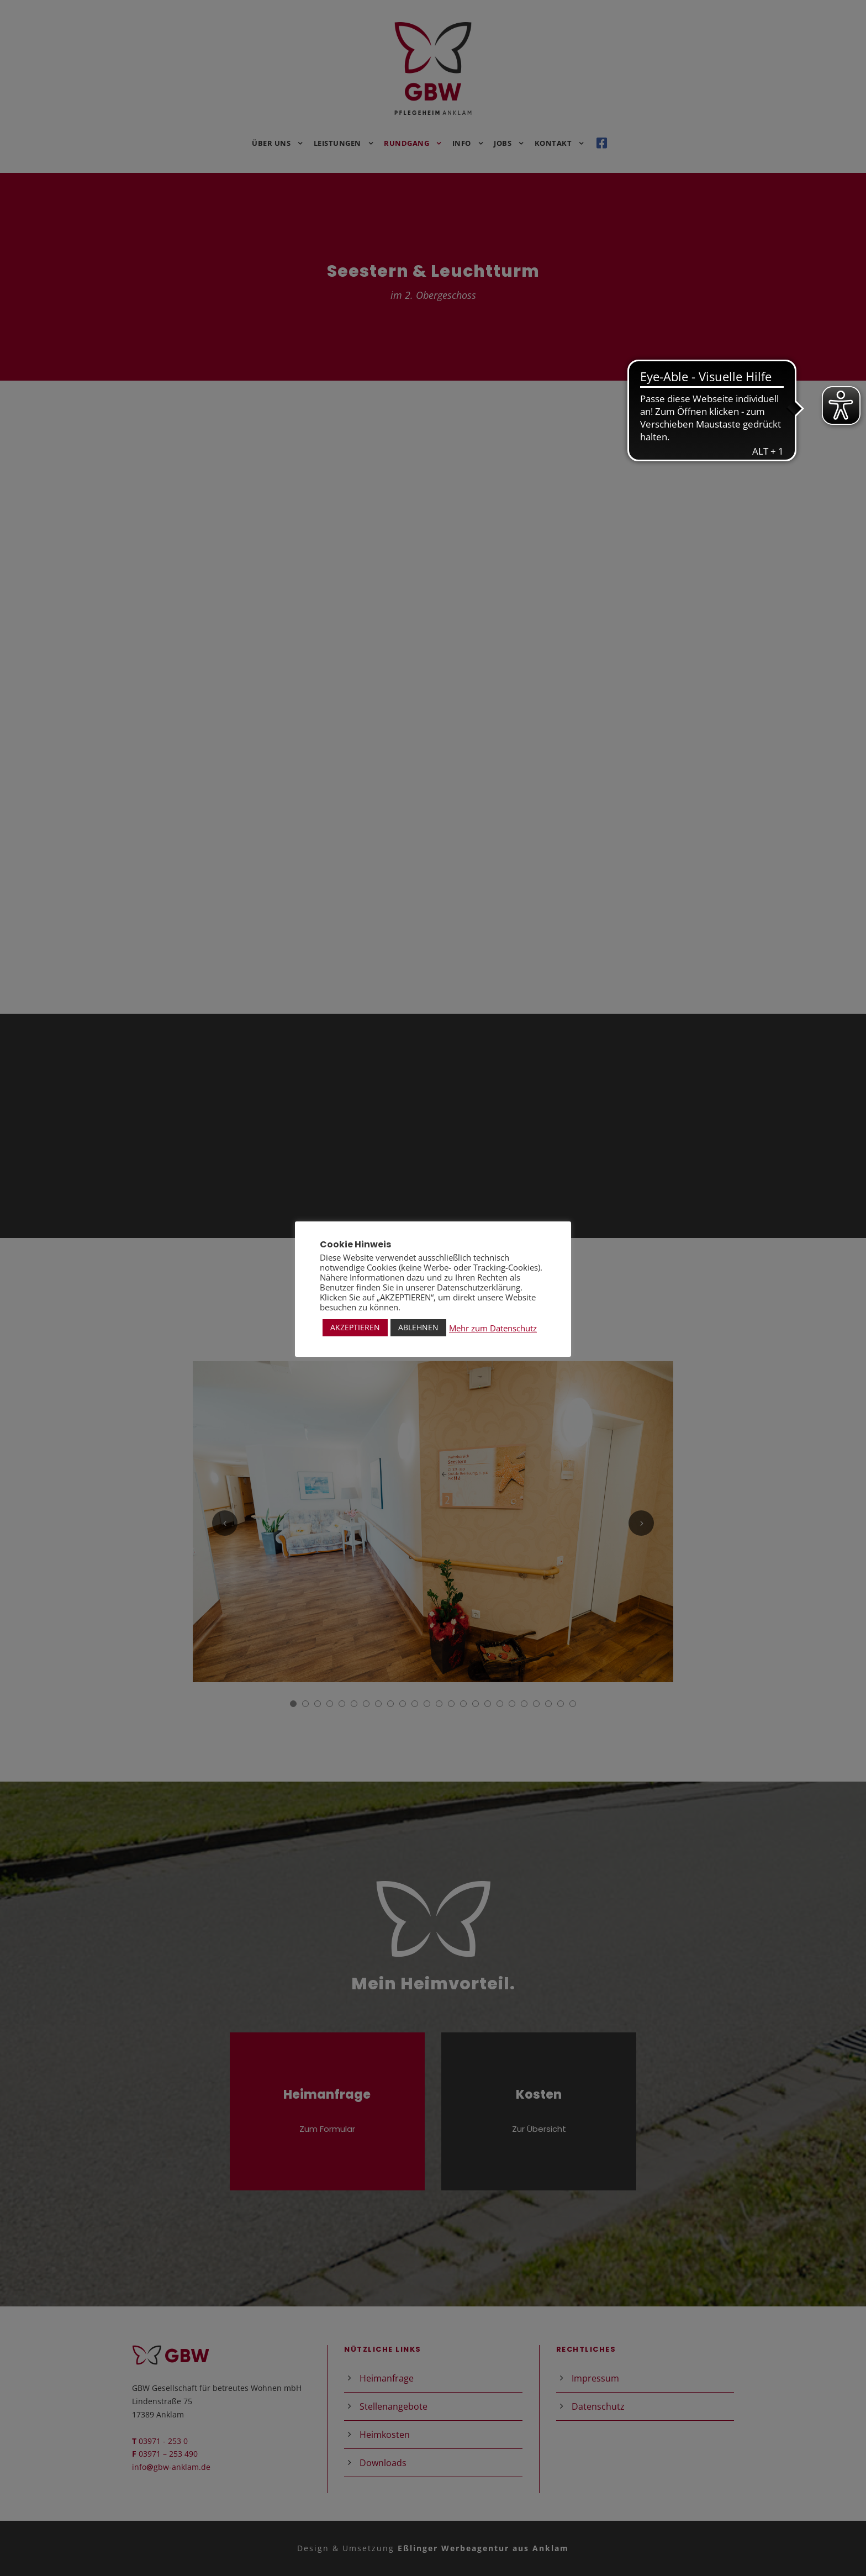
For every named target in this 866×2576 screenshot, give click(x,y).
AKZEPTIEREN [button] (355, 1327)
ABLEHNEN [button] (418, 1327)
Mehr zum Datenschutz (493, 1328)
